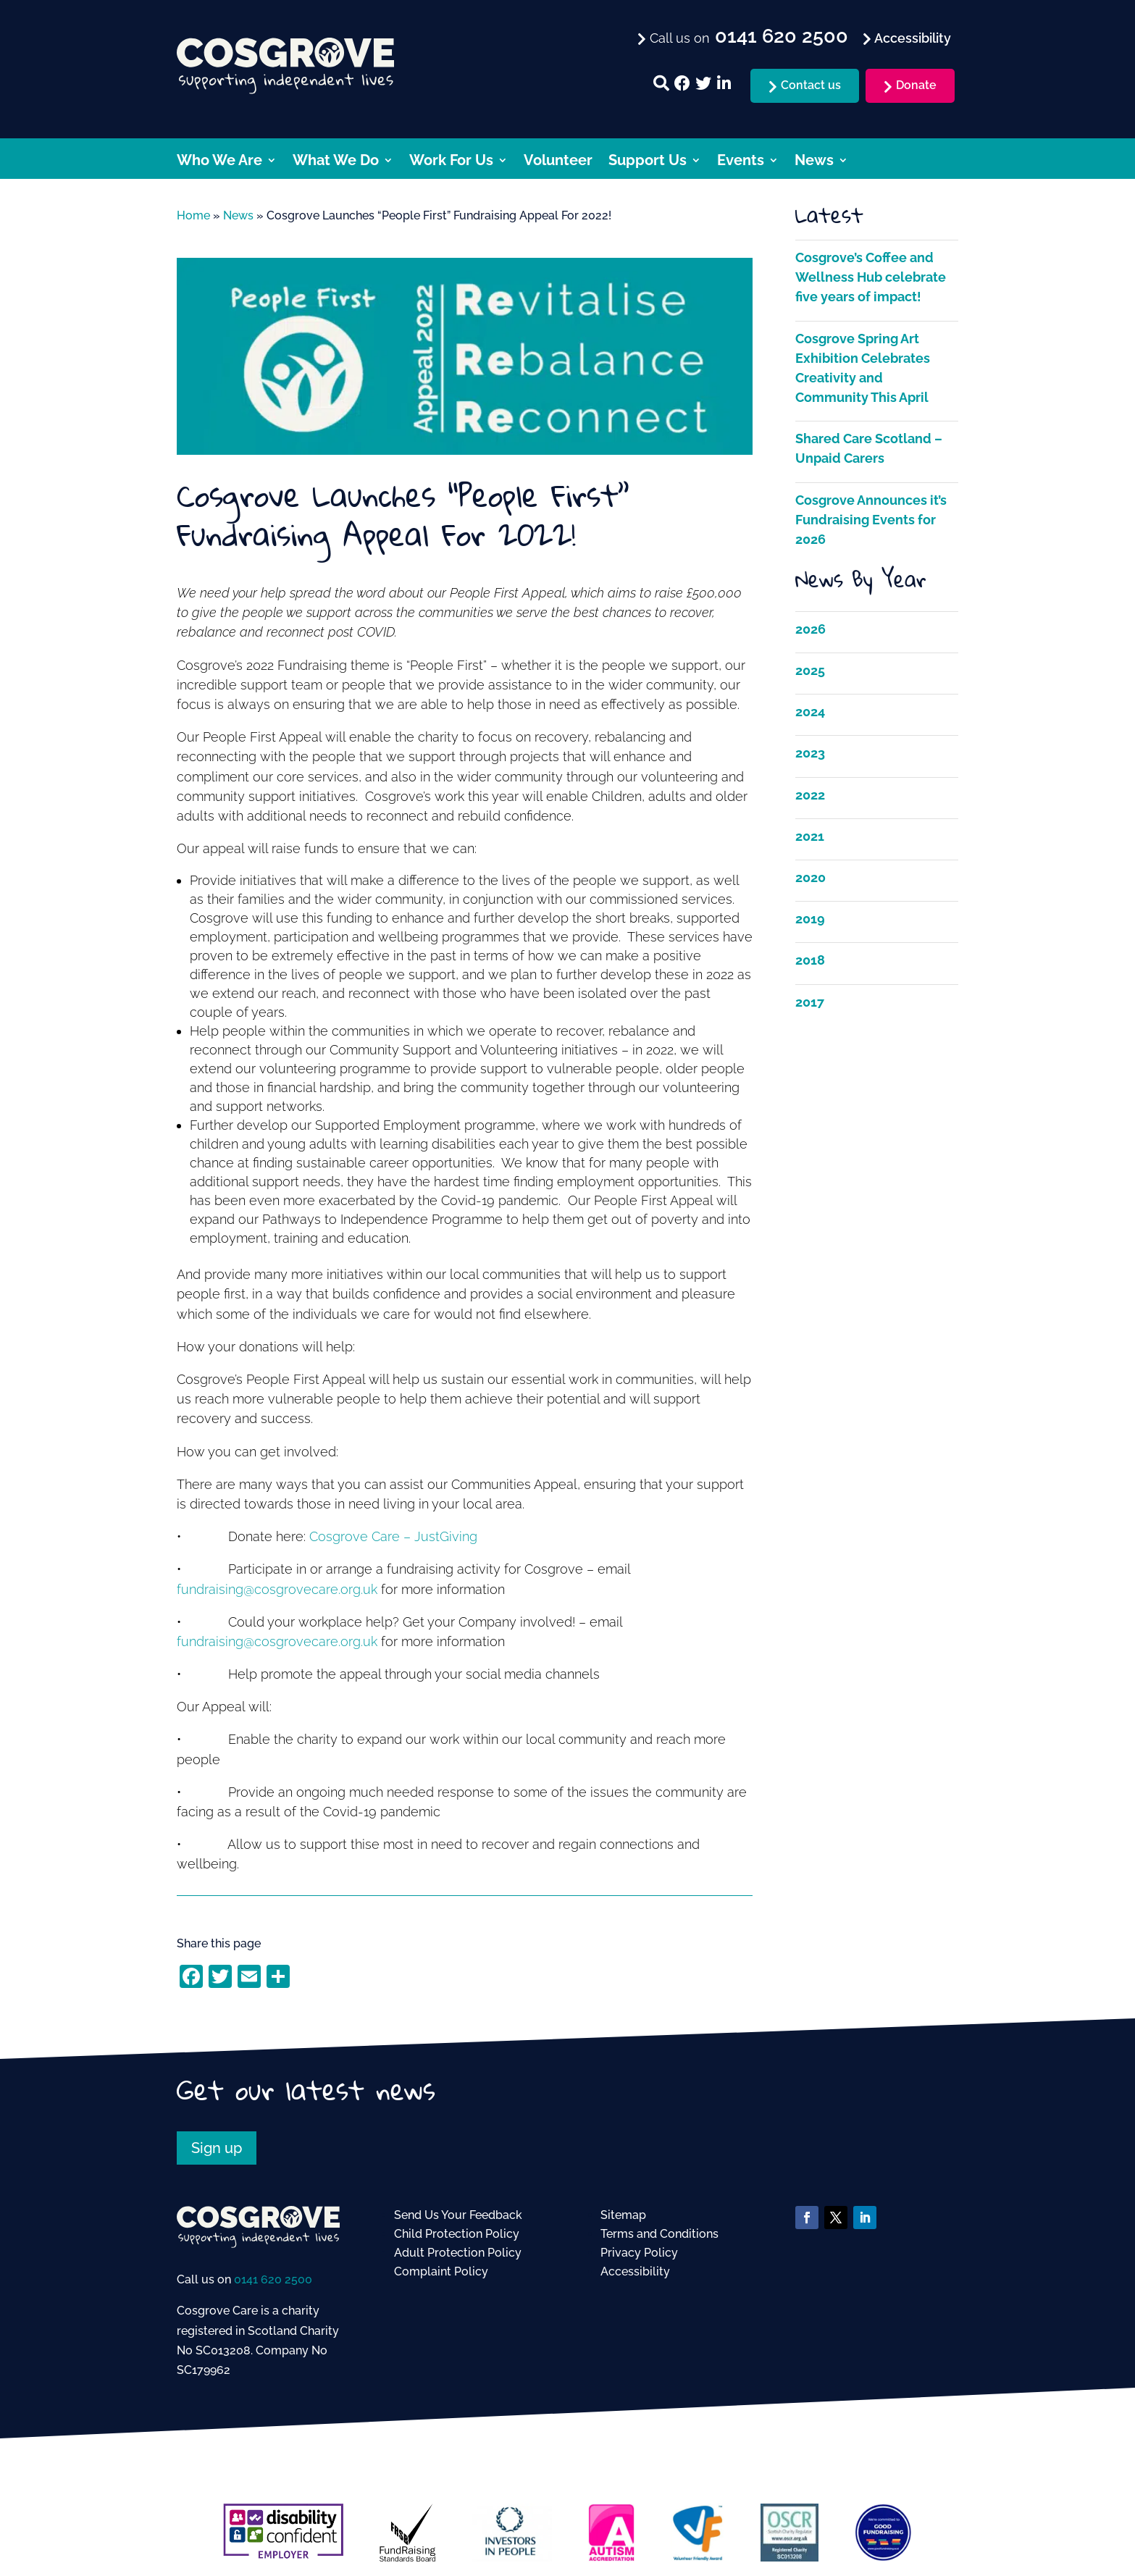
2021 (809, 836)
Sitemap (623, 2215)
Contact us (811, 85)
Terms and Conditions (659, 2234)
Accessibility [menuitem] (911, 38)
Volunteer (558, 162)
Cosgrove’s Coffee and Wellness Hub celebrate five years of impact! (870, 277)
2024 (810, 711)
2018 (810, 960)
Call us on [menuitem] (747, 37)
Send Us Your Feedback (458, 2215)
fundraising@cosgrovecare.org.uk (277, 1589)
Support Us (647, 162)
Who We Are (219, 162)
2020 (810, 877)
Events (740, 162)
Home (193, 215)
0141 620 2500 (273, 2279)
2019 (810, 918)
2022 (810, 794)
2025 (810, 670)
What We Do (336, 162)
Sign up (216, 2148)
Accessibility (635, 2271)
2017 (809, 1002)
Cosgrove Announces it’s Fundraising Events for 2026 (871, 519)
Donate (916, 85)
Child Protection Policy (456, 2234)
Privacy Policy (639, 2253)
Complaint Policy (441, 2271)
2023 (810, 752)
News (814, 162)
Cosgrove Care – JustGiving (393, 1536)
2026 (810, 629)
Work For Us (451, 162)
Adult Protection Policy (458, 2253)
